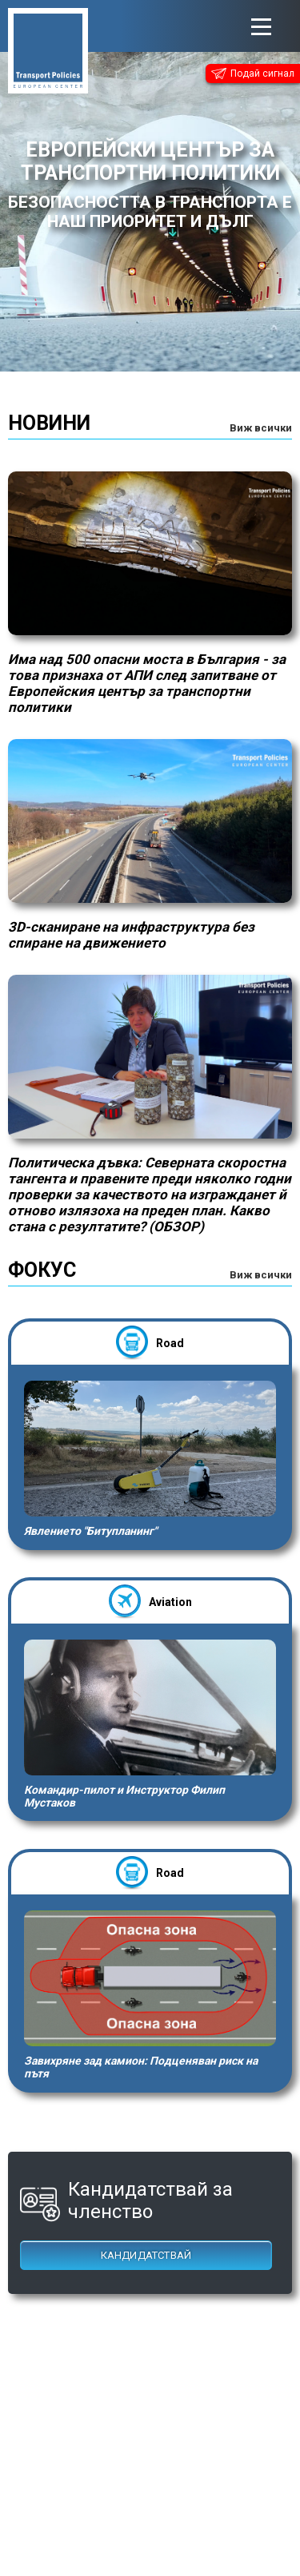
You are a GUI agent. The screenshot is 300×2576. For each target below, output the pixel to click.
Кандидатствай (146, 2255)
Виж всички (261, 428)
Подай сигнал (252, 73)
